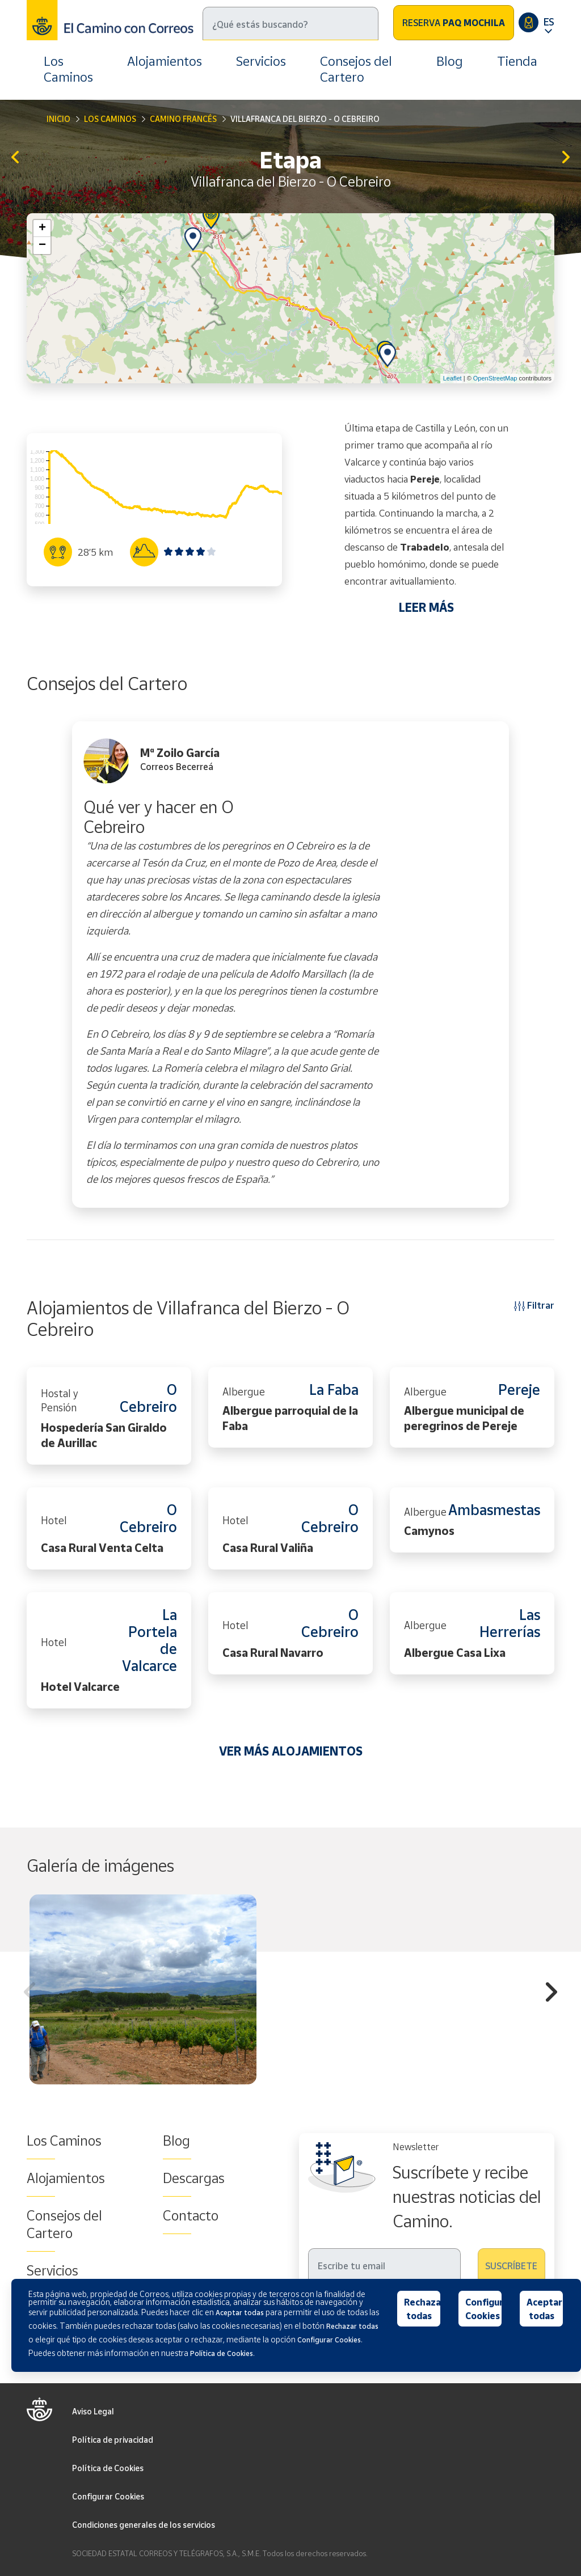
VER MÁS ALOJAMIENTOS (291, 1751)
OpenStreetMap (495, 378)
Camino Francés (183, 119)
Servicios (261, 61)
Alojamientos (164, 61)
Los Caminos (68, 68)
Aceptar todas (544, 2308)
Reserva (453, 22)
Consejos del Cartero (356, 68)
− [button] (42, 245)
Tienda (517, 61)
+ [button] (42, 228)
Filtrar (534, 1305)
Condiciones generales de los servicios (143, 2525)
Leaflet (452, 378)
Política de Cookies (108, 2468)
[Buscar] (290, 23)
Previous (29, 1993)
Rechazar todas (422, 2308)
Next (551, 1993)
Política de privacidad (112, 2439)
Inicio (58, 119)
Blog (449, 61)
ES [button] (548, 21)
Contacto (190, 2215)
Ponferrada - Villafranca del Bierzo (15, 158)
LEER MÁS (426, 607)
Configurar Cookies (108, 2496)
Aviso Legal (93, 2411)
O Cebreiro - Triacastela (566, 158)
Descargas (194, 2178)
